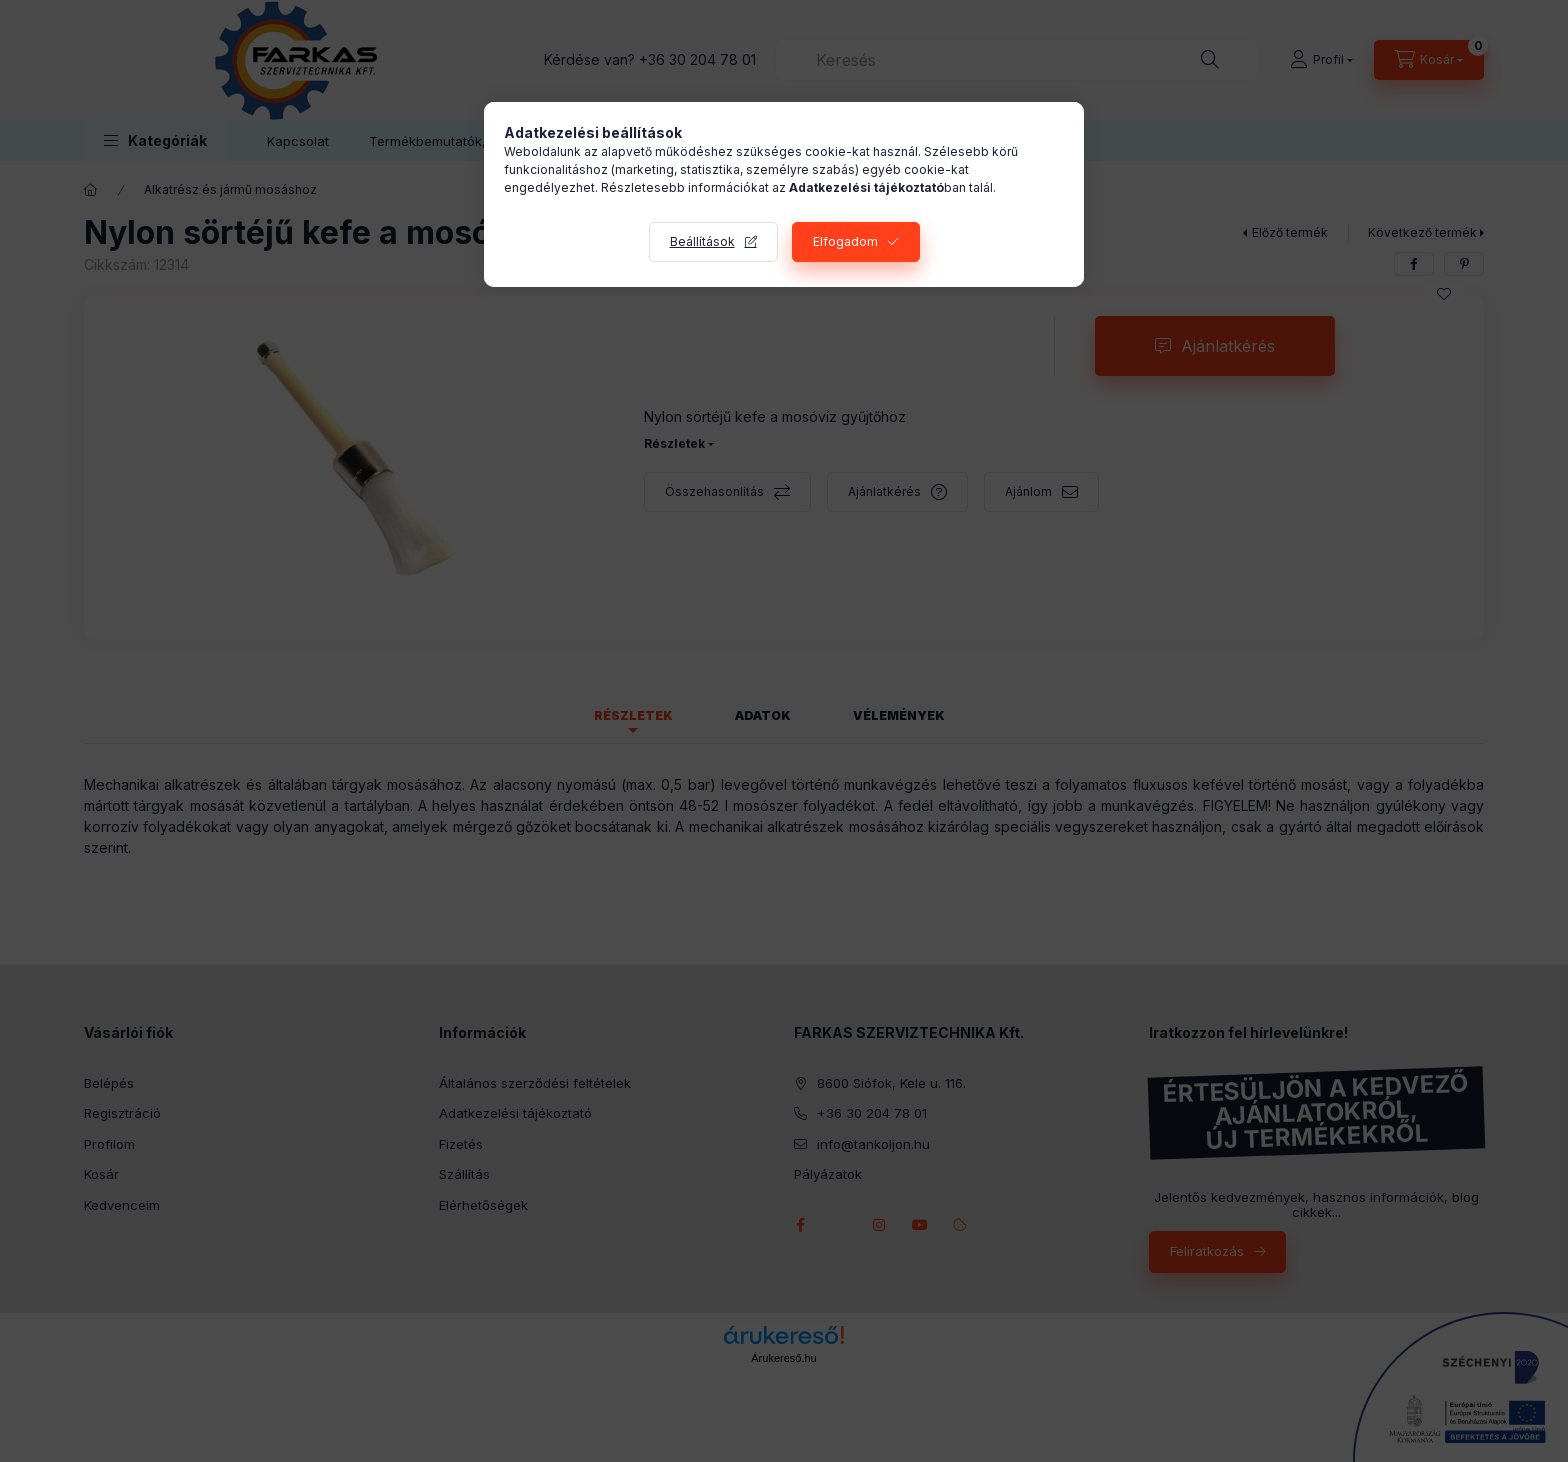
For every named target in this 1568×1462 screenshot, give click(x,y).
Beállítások (702, 241)
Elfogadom (845, 241)
